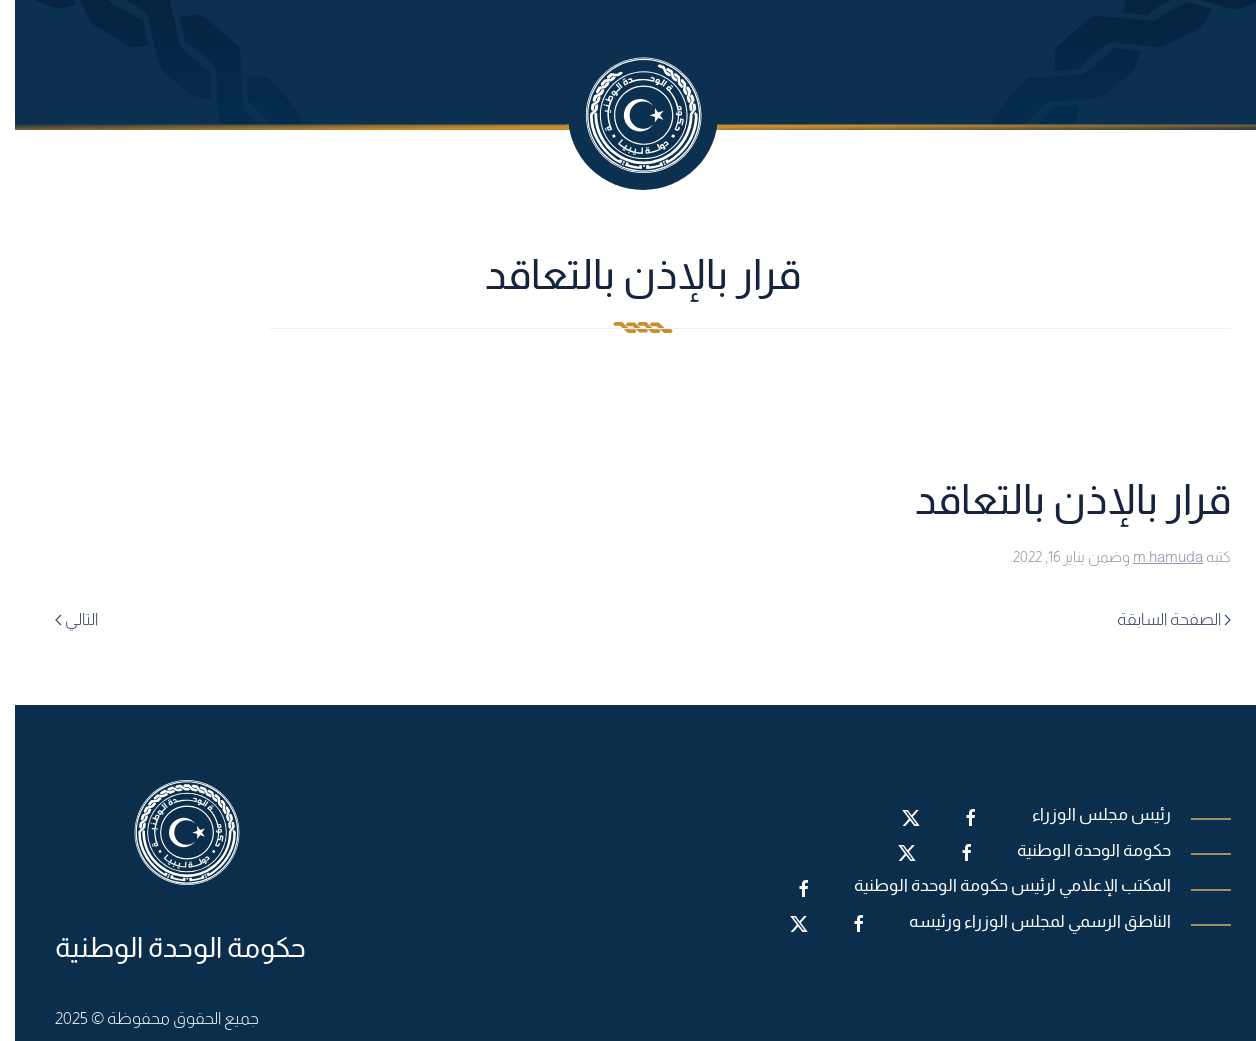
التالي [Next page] (61, 619)
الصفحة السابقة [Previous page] (1159, 619)
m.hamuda (1153, 556)
